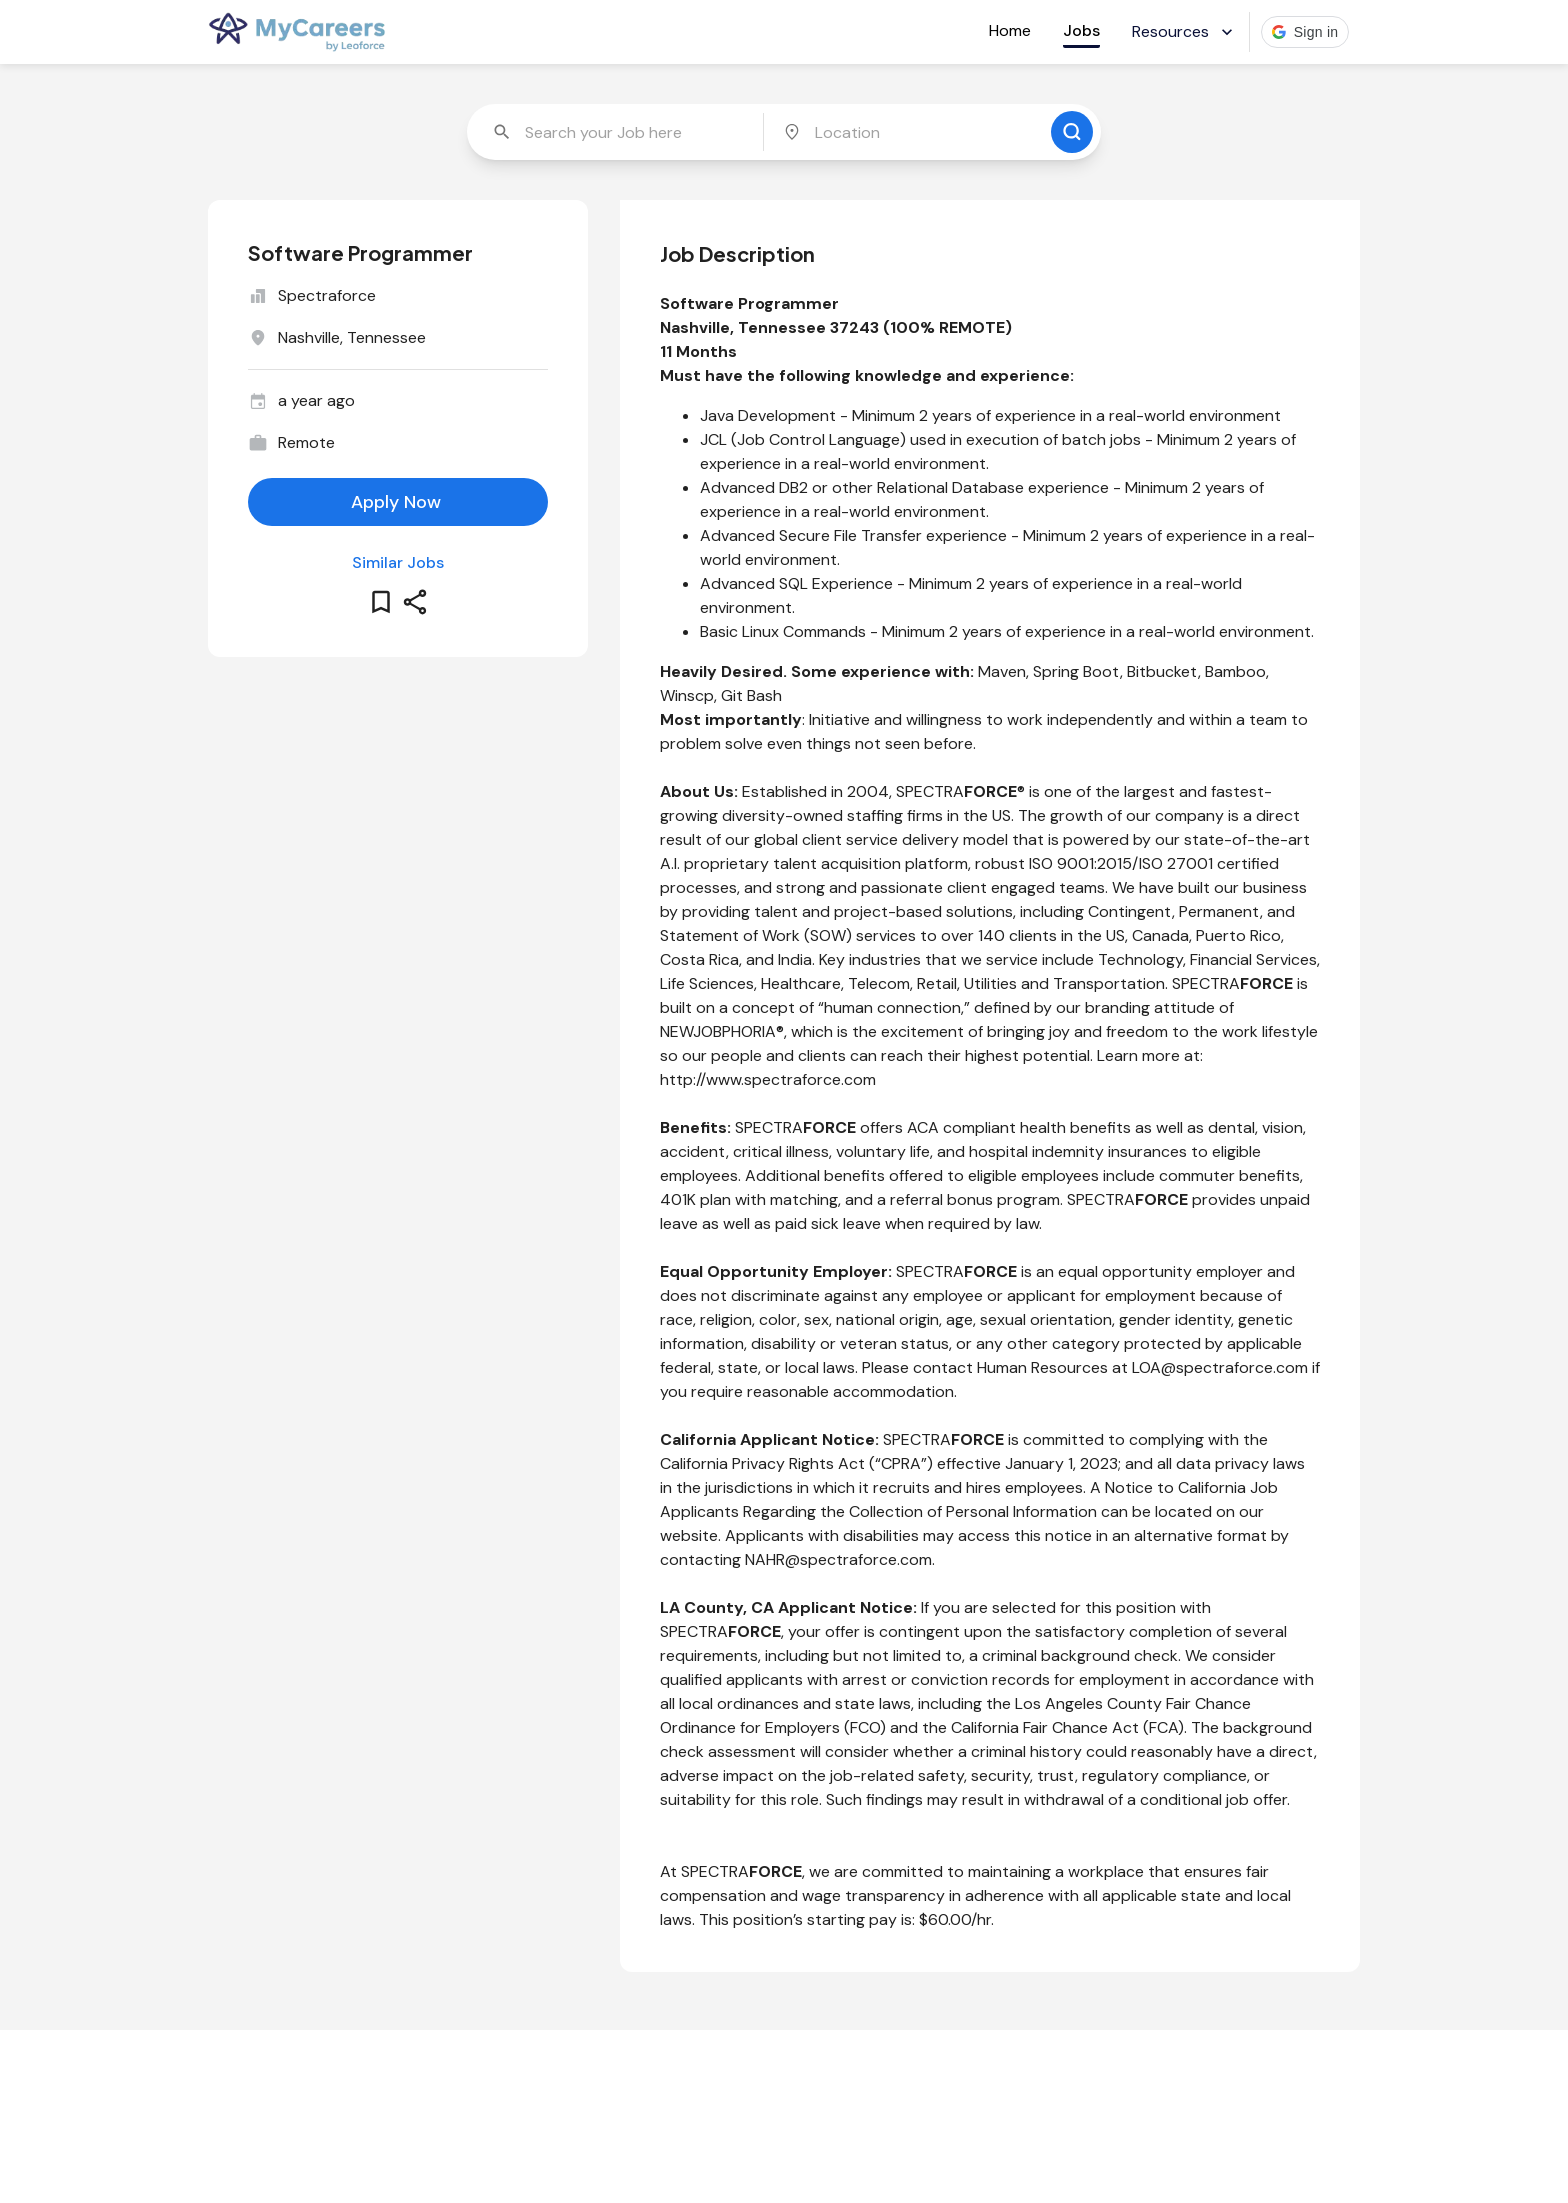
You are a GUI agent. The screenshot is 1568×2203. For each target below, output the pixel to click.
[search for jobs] (1072, 132)
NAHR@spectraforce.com (838, 1559)
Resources (1184, 31)
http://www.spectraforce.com (768, 1079)
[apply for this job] (398, 502)
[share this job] (415, 602)
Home (1010, 30)
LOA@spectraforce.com (1220, 1367)
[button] (1305, 32)
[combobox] (617, 132)
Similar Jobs (398, 562)
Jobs (1081, 30)
